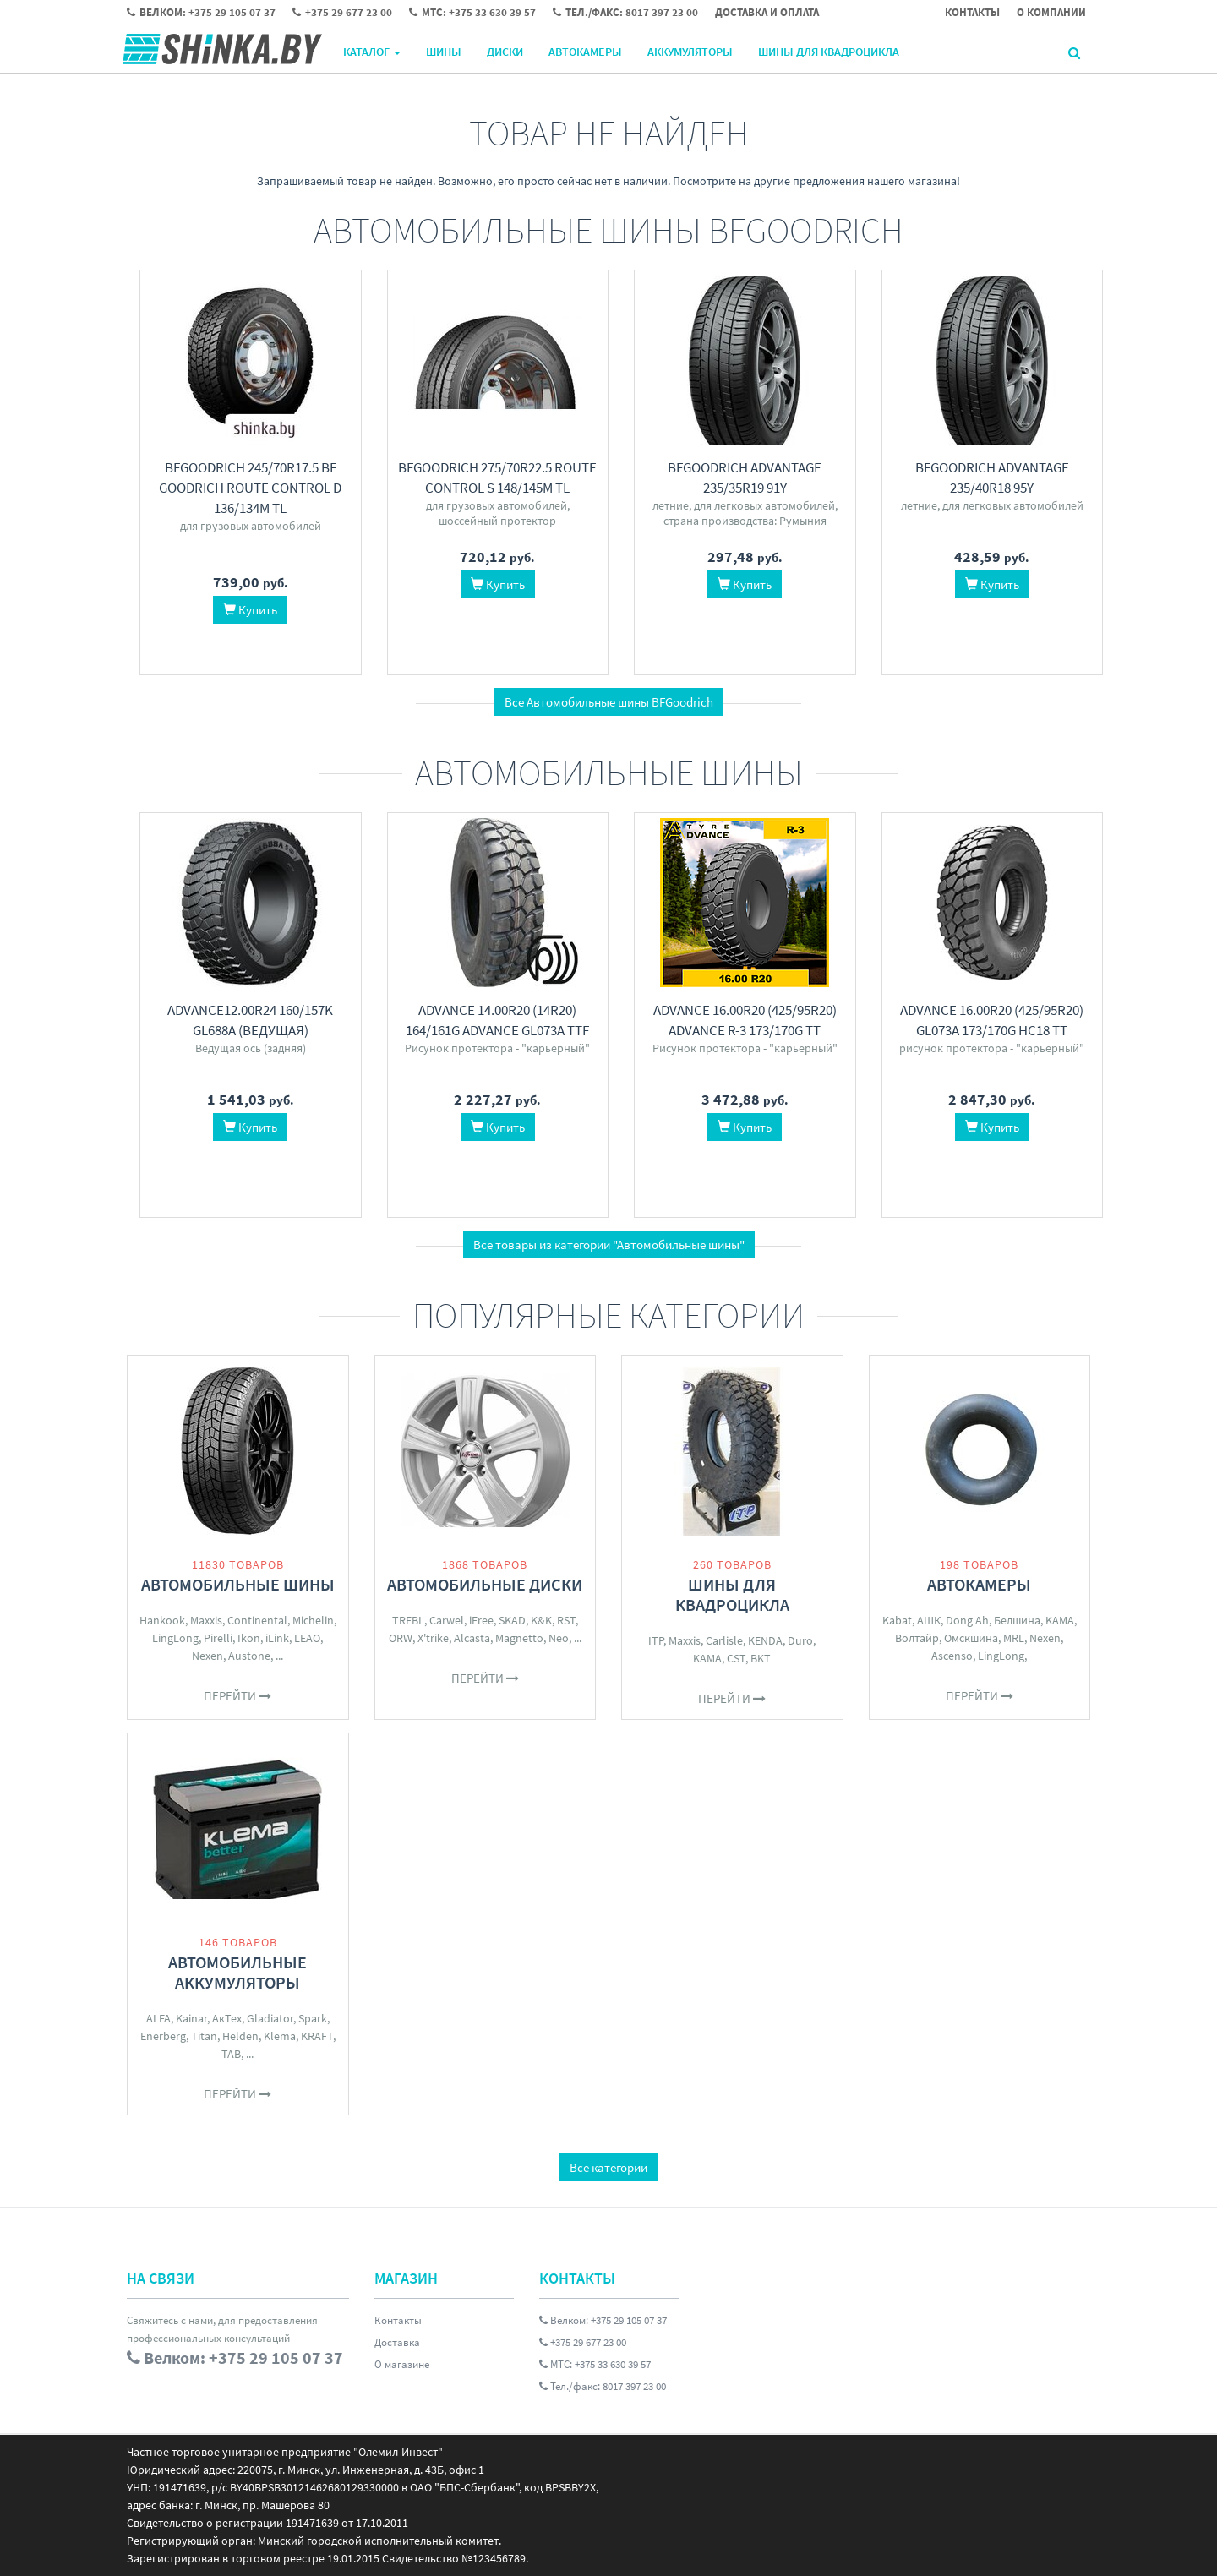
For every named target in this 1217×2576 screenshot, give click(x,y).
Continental (257, 1620)
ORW (400, 1637)
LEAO (307, 1637)
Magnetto (519, 1637)
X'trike (433, 1637)
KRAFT (317, 2036)
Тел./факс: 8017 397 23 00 (602, 2386)
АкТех (227, 2018)
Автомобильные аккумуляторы (237, 1972)
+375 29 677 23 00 (582, 2342)
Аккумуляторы (690, 51)
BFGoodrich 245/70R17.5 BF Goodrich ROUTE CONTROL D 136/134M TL (250, 487)
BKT (760, 1658)
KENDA (765, 1640)
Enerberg (163, 2036)
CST (736, 1658)
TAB (231, 2053)
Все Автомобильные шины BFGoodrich (609, 702)
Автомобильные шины (238, 1584)
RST (566, 1620)
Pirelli (218, 1637)
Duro (800, 1640)
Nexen (207, 1655)
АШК (929, 1620)
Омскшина (971, 1637)
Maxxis (206, 1620)
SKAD (512, 1620)
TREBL (408, 1620)
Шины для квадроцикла (828, 51)
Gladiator (270, 2018)
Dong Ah (967, 1620)
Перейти (237, 1696)
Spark (312, 2018)
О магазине (401, 2364)
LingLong (175, 1637)
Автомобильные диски (484, 1584)
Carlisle (724, 1640)
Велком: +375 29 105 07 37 (603, 2320)
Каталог (372, 51)
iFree (481, 1620)
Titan (204, 2036)
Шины (443, 51)
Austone (249, 1655)
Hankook (162, 1620)
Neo (558, 1637)
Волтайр (917, 1637)
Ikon (248, 1637)
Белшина (1017, 1620)
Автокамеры (585, 51)
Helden (240, 2036)
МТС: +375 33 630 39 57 (595, 2364)
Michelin (313, 1620)
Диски (505, 51)
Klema (280, 2036)
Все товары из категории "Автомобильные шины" (609, 1244)
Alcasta (472, 1637)
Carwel (446, 1620)
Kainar (191, 2018)
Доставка (397, 2342)
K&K (541, 1620)
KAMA (707, 1658)
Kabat (897, 1620)
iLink (277, 1637)
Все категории (608, 2167)
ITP (655, 1640)
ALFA (158, 2018)
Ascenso (952, 1655)
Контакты (398, 2320)
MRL (1013, 1637)
